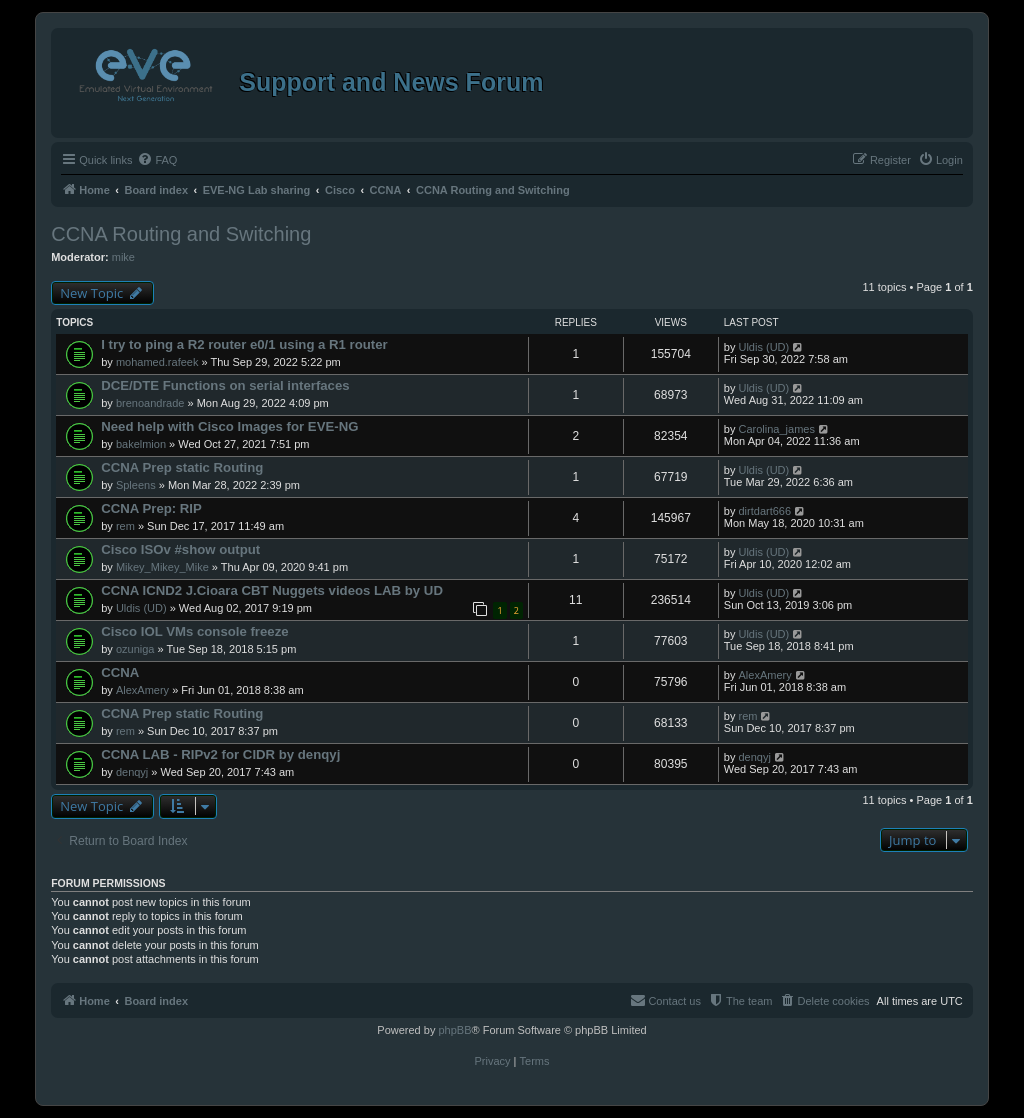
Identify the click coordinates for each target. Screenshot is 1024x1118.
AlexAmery (142, 690)
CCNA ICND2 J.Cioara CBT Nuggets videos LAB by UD (272, 590)
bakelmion (141, 444)
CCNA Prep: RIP (151, 508)
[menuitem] (157, 160)
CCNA (120, 672)
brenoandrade (150, 403)
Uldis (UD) (763, 347)
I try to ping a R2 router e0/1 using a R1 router (244, 344)
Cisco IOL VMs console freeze (194, 631)
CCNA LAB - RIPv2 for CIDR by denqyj (220, 754)
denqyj (132, 772)
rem (125, 526)
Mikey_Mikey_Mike (162, 567)
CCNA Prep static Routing (182, 467)
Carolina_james (776, 429)
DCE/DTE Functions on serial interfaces (225, 385)
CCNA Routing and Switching (181, 234)
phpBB (454, 1030)
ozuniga (135, 649)
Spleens (136, 485)
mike (123, 257)
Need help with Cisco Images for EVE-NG (229, 426)
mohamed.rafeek (157, 362)
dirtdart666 (764, 511)
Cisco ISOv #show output (180, 549)
